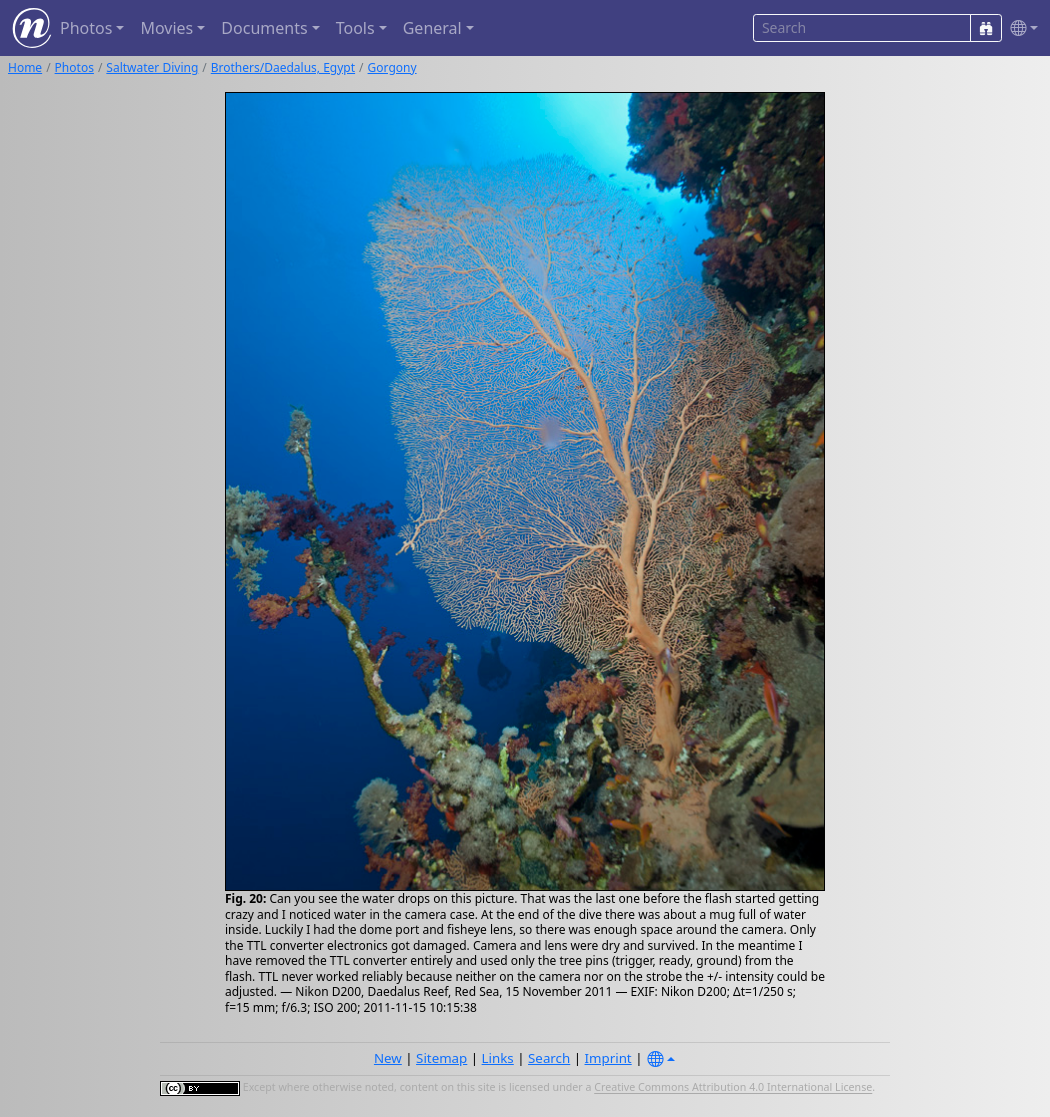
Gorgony (392, 67)
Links (498, 1058)
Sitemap (441, 1058)
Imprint (608, 1058)
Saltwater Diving (152, 67)
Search (549, 1058)
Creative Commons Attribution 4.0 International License (733, 1088)
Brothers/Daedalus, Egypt (283, 67)
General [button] (432, 28)
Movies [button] (166, 28)
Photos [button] (86, 28)
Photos (74, 67)
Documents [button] (264, 28)
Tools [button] (355, 28)
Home (25, 67)
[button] (1020, 28)
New (388, 1058)
